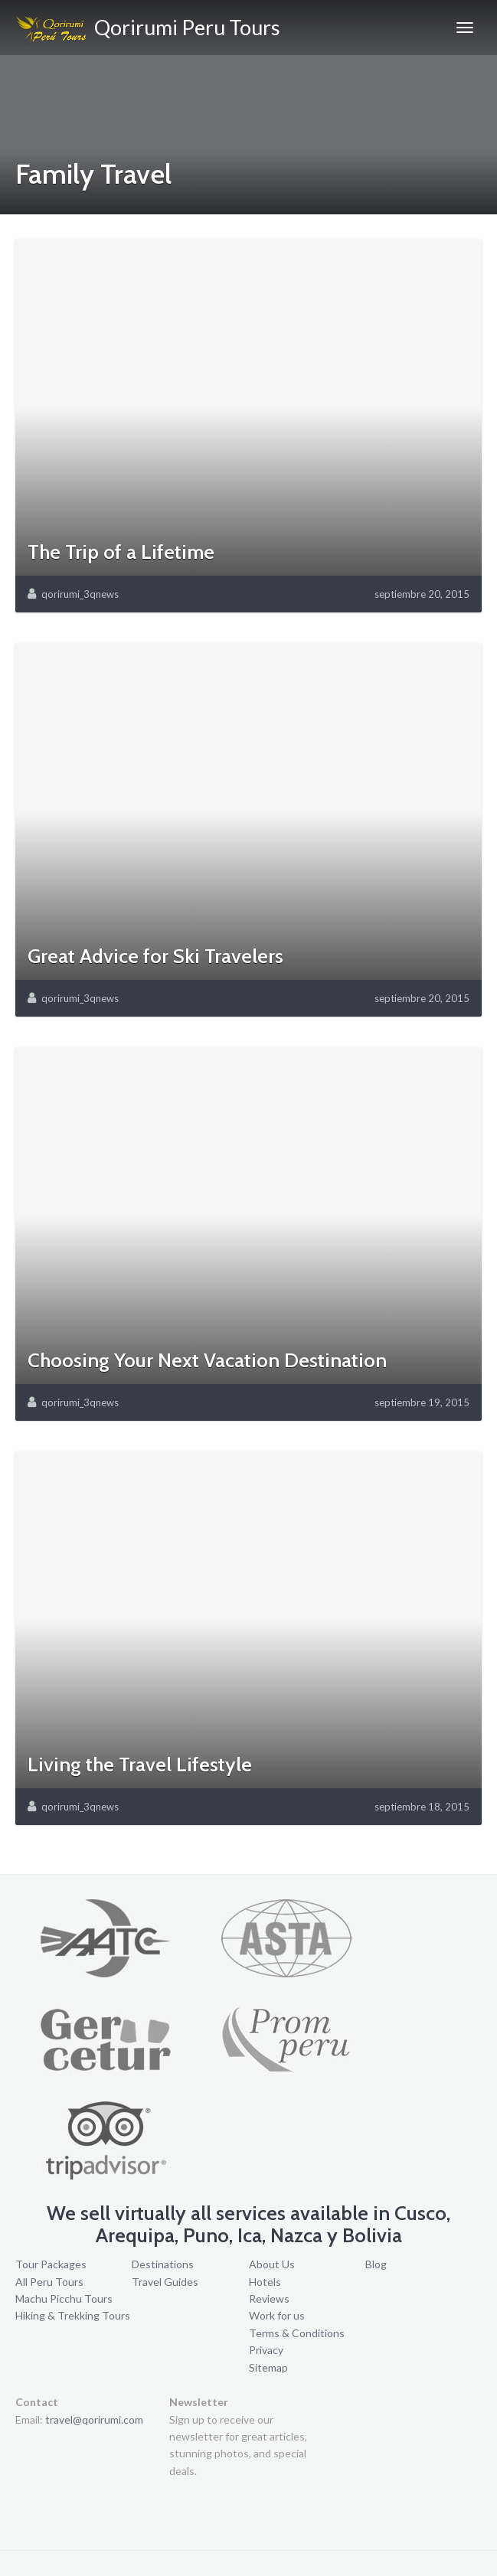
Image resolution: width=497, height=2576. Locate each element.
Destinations (163, 2264)
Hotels (265, 2281)
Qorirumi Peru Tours (147, 30)
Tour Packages (51, 2264)
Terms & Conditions (297, 2332)
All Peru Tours (49, 2281)
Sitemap (268, 2367)
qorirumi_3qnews (80, 594)
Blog (376, 2264)
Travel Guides (165, 2281)
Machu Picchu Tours (64, 2298)
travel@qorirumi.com (94, 2419)
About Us (272, 2264)
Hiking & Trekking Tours (72, 2315)
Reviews (269, 2298)
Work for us (277, 2315)
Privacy (266, 2349)
